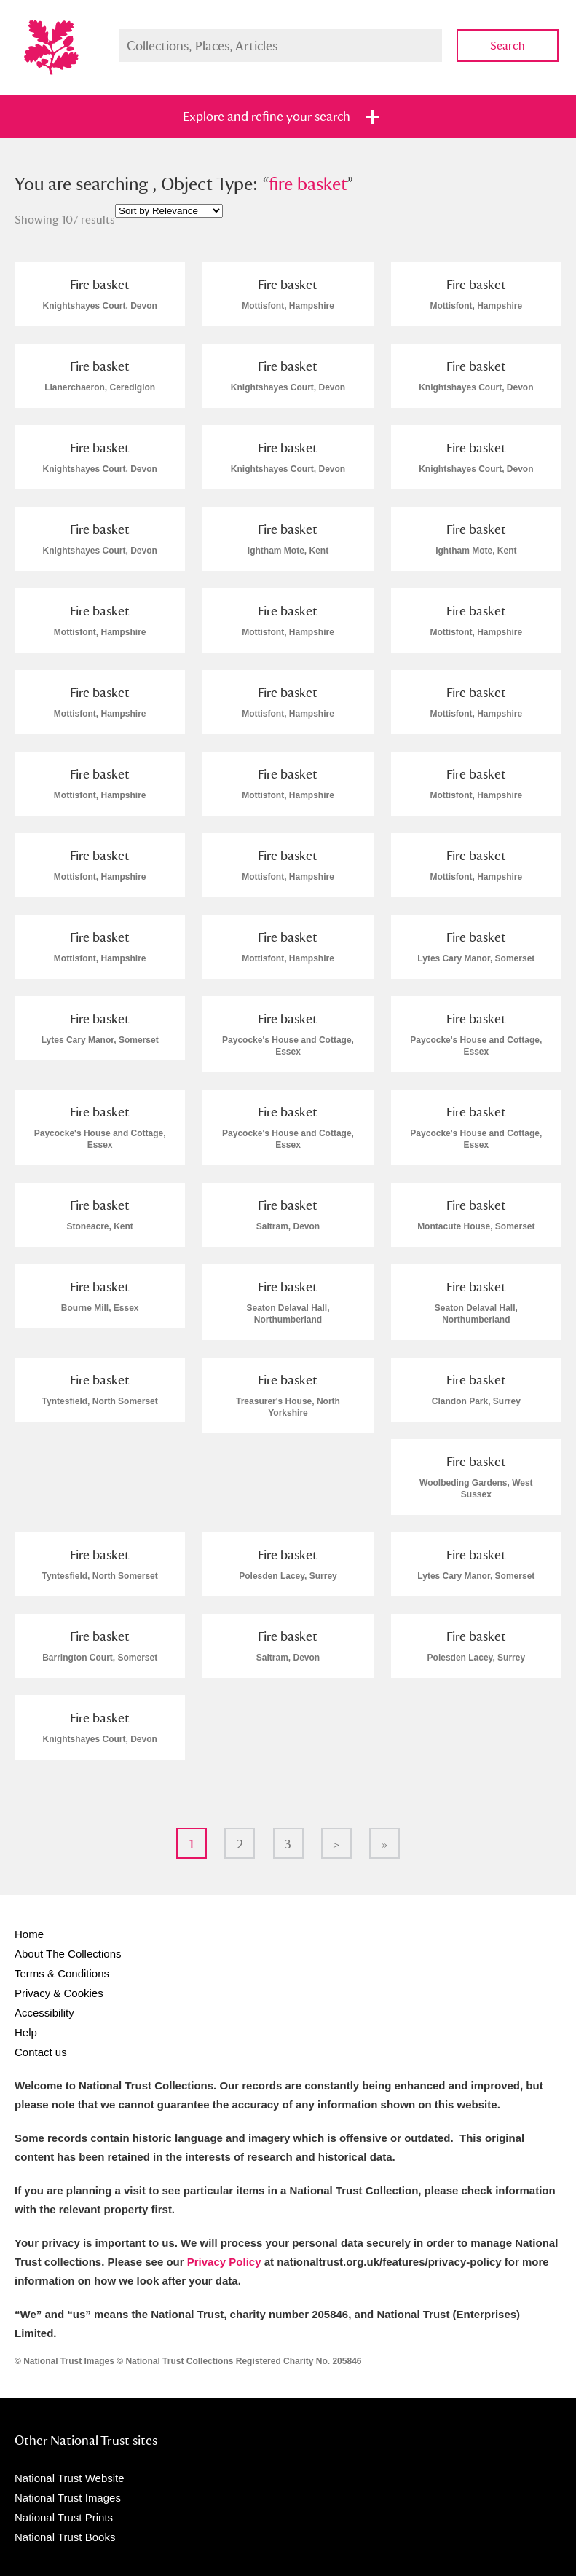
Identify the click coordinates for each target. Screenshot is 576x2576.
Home (29, 1934)
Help (26, 2032)
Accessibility (44, 2012)
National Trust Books (65, 2537)
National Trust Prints (64, 2517)
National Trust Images (68, 2498)
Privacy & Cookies (59, 1993)
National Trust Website (70, 2478)
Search (507, 45)
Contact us (41, 2052)
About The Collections (68, 1953)
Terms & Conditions (62, 1973)
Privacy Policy (224, 2262)
